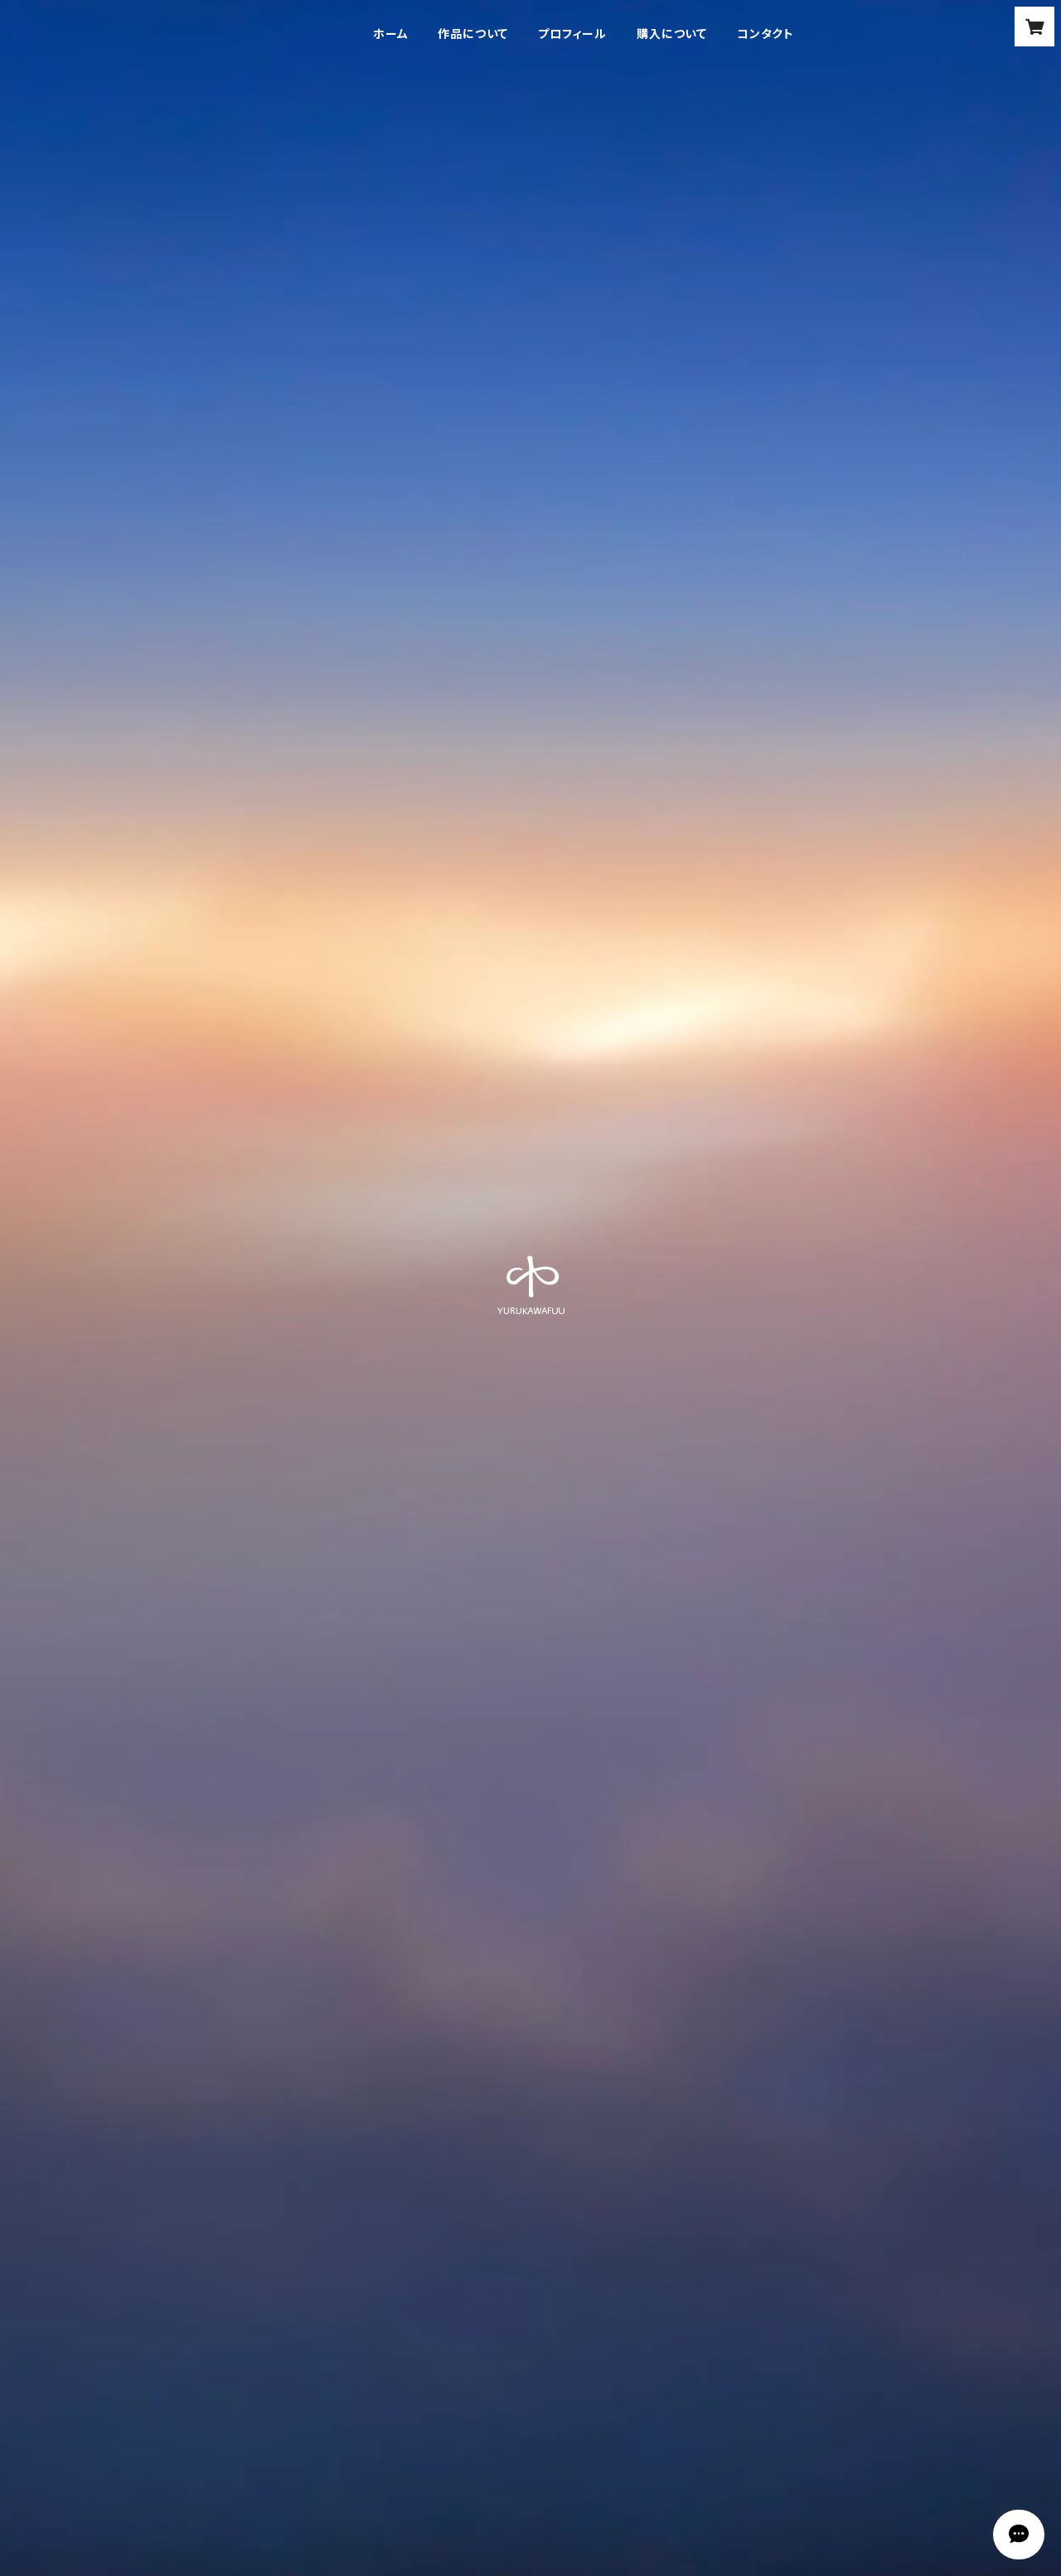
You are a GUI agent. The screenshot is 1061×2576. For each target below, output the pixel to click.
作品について (473, 34)
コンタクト (765, 34)
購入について (672, 34)
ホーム (390, 34)
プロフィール (572, 34)
